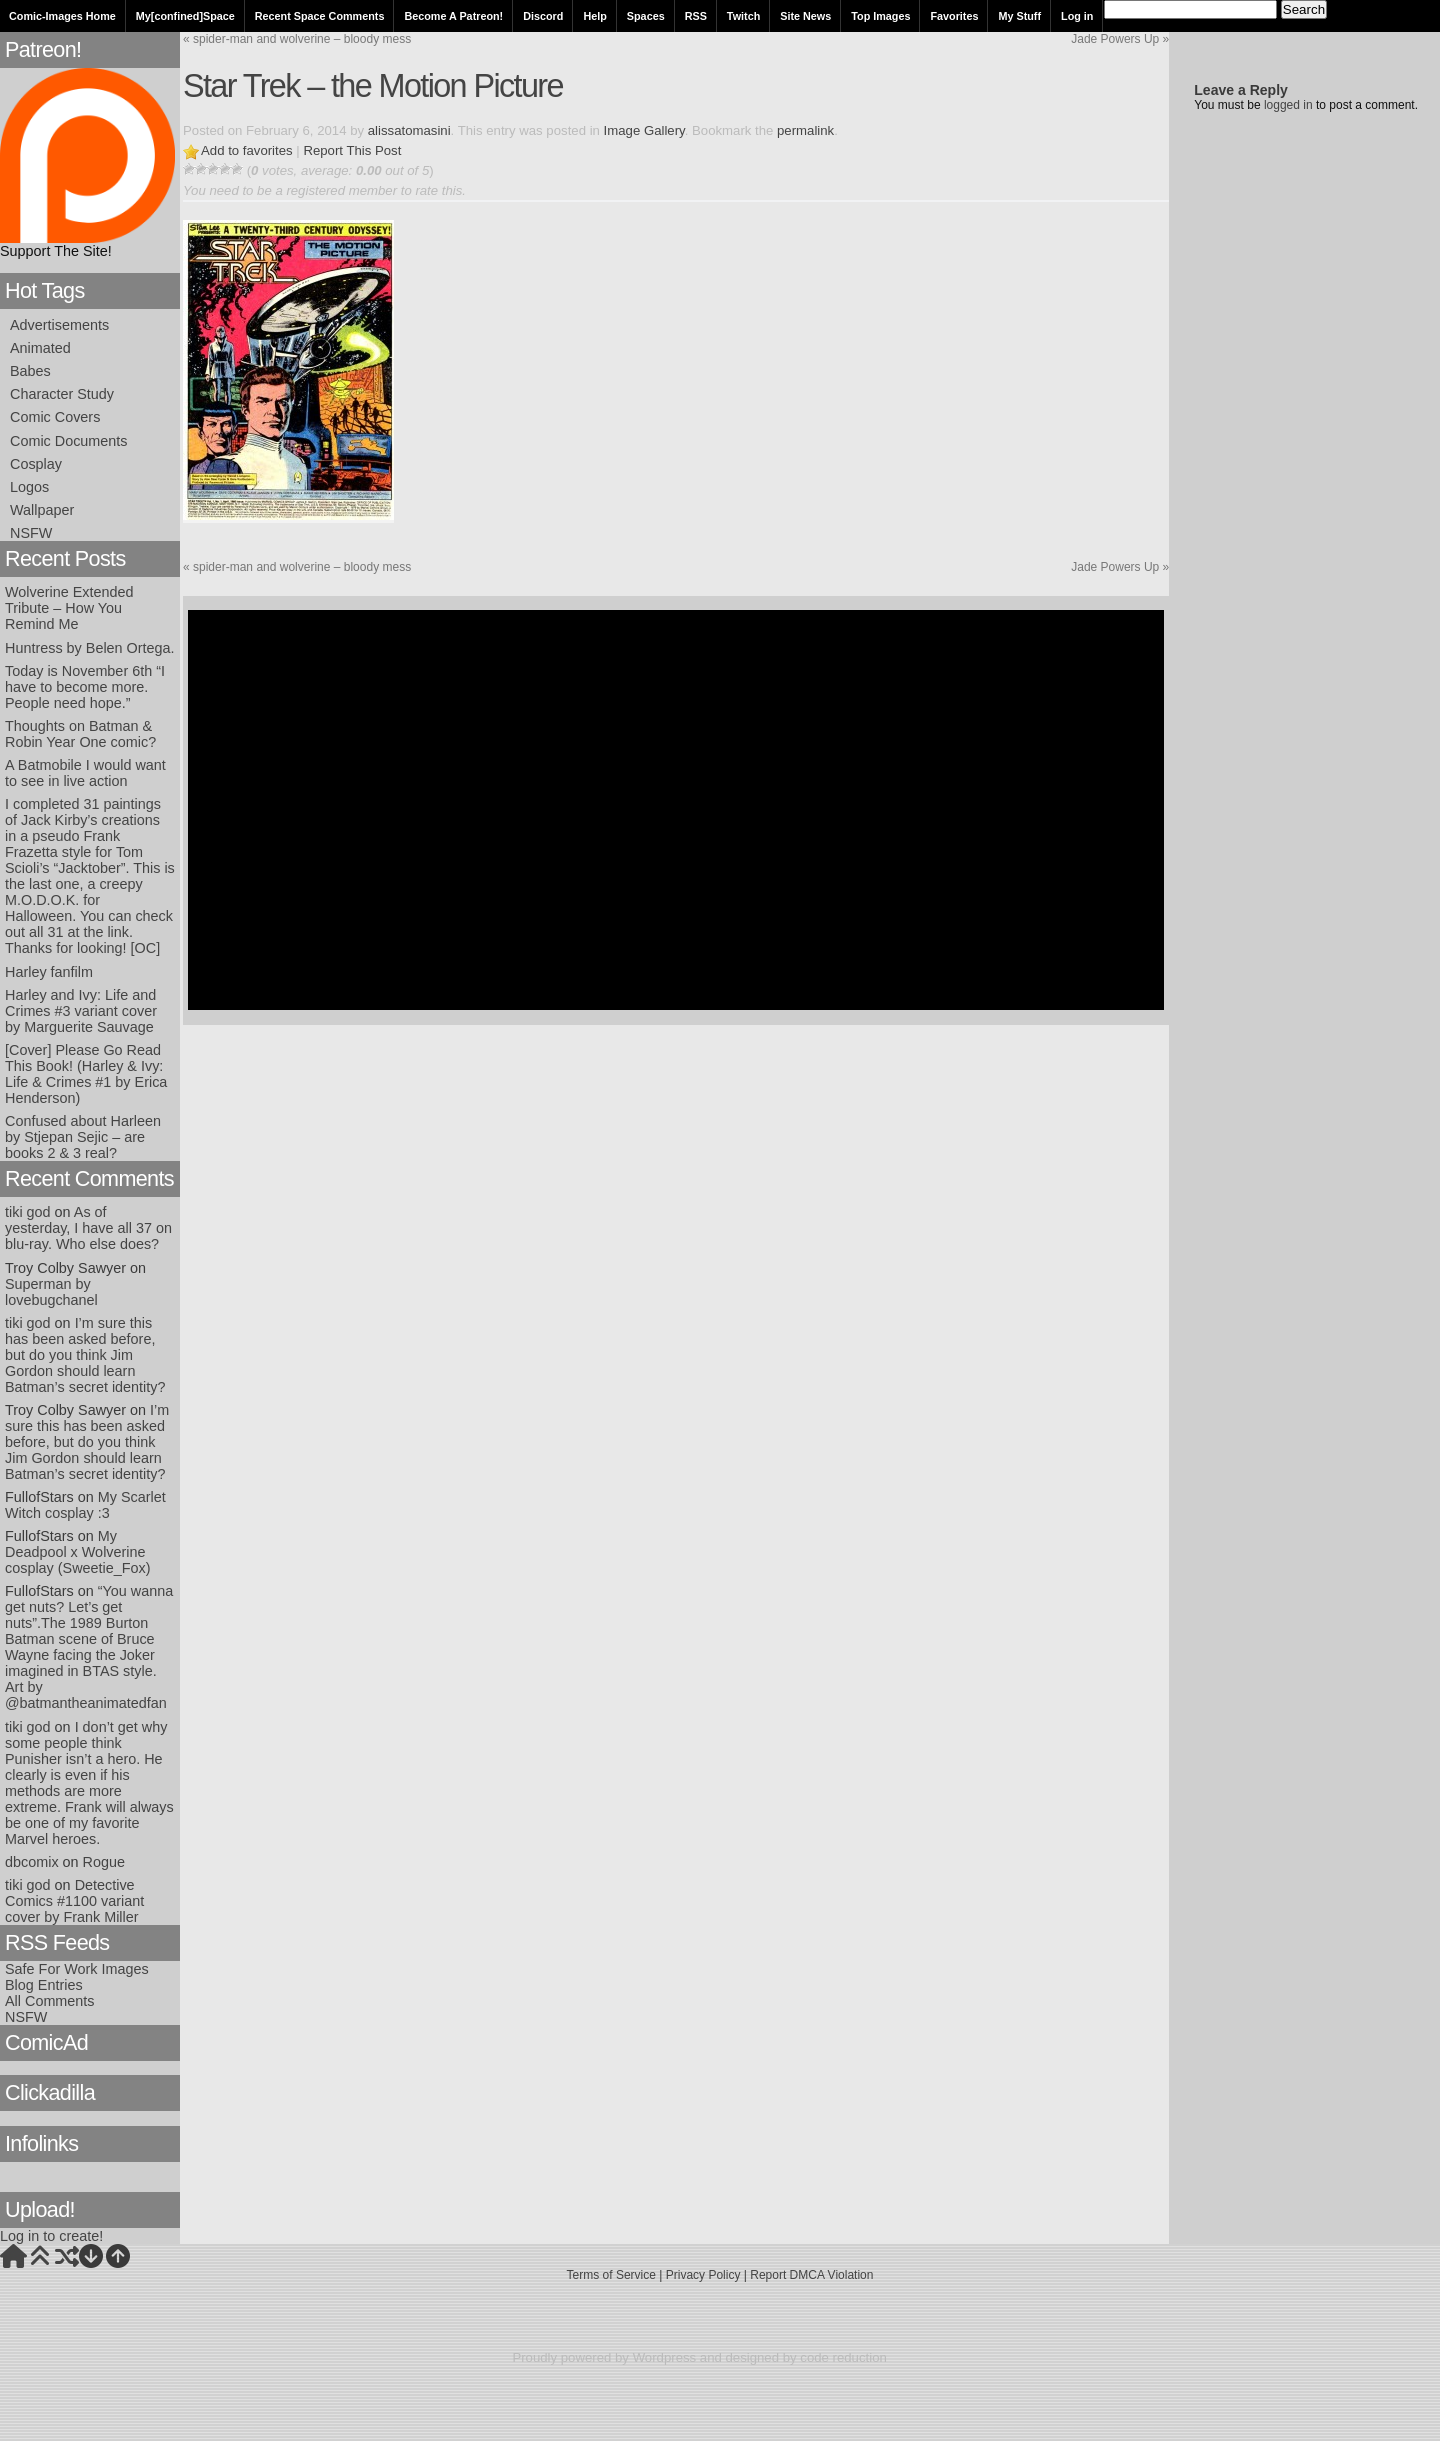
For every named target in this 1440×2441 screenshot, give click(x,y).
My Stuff (1019, 16)
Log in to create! (51, 2236)
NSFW (31, 533)
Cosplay (36, 464)
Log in (1077, 16)
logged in (1288, 105)
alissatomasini (409, 130)
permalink (805, 130)
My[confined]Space (185, 16)
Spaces (646, 16)
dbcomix (32, 1862)
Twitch (743, 16)
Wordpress (665, 2357)
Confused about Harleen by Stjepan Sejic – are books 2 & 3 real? (83, 1137)
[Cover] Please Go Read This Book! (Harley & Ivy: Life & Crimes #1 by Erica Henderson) (86, 1074)
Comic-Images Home (62, 16)
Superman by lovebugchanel (51, 1292)
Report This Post (352, 150)
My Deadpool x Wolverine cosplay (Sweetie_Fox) (78, 1552)
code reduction (843, 2357)
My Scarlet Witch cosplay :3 (85, 1505)
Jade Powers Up (1120, 39)
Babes (30, 371)
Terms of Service (611, 2275)
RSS (696, 16)
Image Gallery (644, 130)
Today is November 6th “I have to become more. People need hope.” (85, 687)
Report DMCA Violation (811, 2275)
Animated (40, 348)
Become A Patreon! (453, 16)
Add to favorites (247, 150)
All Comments (50, 2001)
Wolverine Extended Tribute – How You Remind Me (69, 608)
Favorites (954, 16)
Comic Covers (55, 417)
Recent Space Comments (320, 16)
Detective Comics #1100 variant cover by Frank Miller (74, 1901)
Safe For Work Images (77, 1969)
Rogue (104, 1862)
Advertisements (59, 325)
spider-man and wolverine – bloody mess (297, 39)
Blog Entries (44, 1985)
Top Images (880, 16)
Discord (543, 16)
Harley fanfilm (49, 972)
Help (594, 16)
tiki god (28, 1212)
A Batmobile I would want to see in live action (85, 773)
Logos (29, 487)
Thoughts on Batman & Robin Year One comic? (80, 734)
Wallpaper (42, 510)
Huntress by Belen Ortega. (90, 648)
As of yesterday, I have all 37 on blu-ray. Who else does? (88, 1228)
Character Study (62, 394)
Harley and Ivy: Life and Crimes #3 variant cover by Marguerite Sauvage (81, 1011)
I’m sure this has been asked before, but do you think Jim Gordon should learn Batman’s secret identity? (85, 1355)
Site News (805, 16)
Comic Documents (69, 441)
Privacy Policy (703, 2275)
